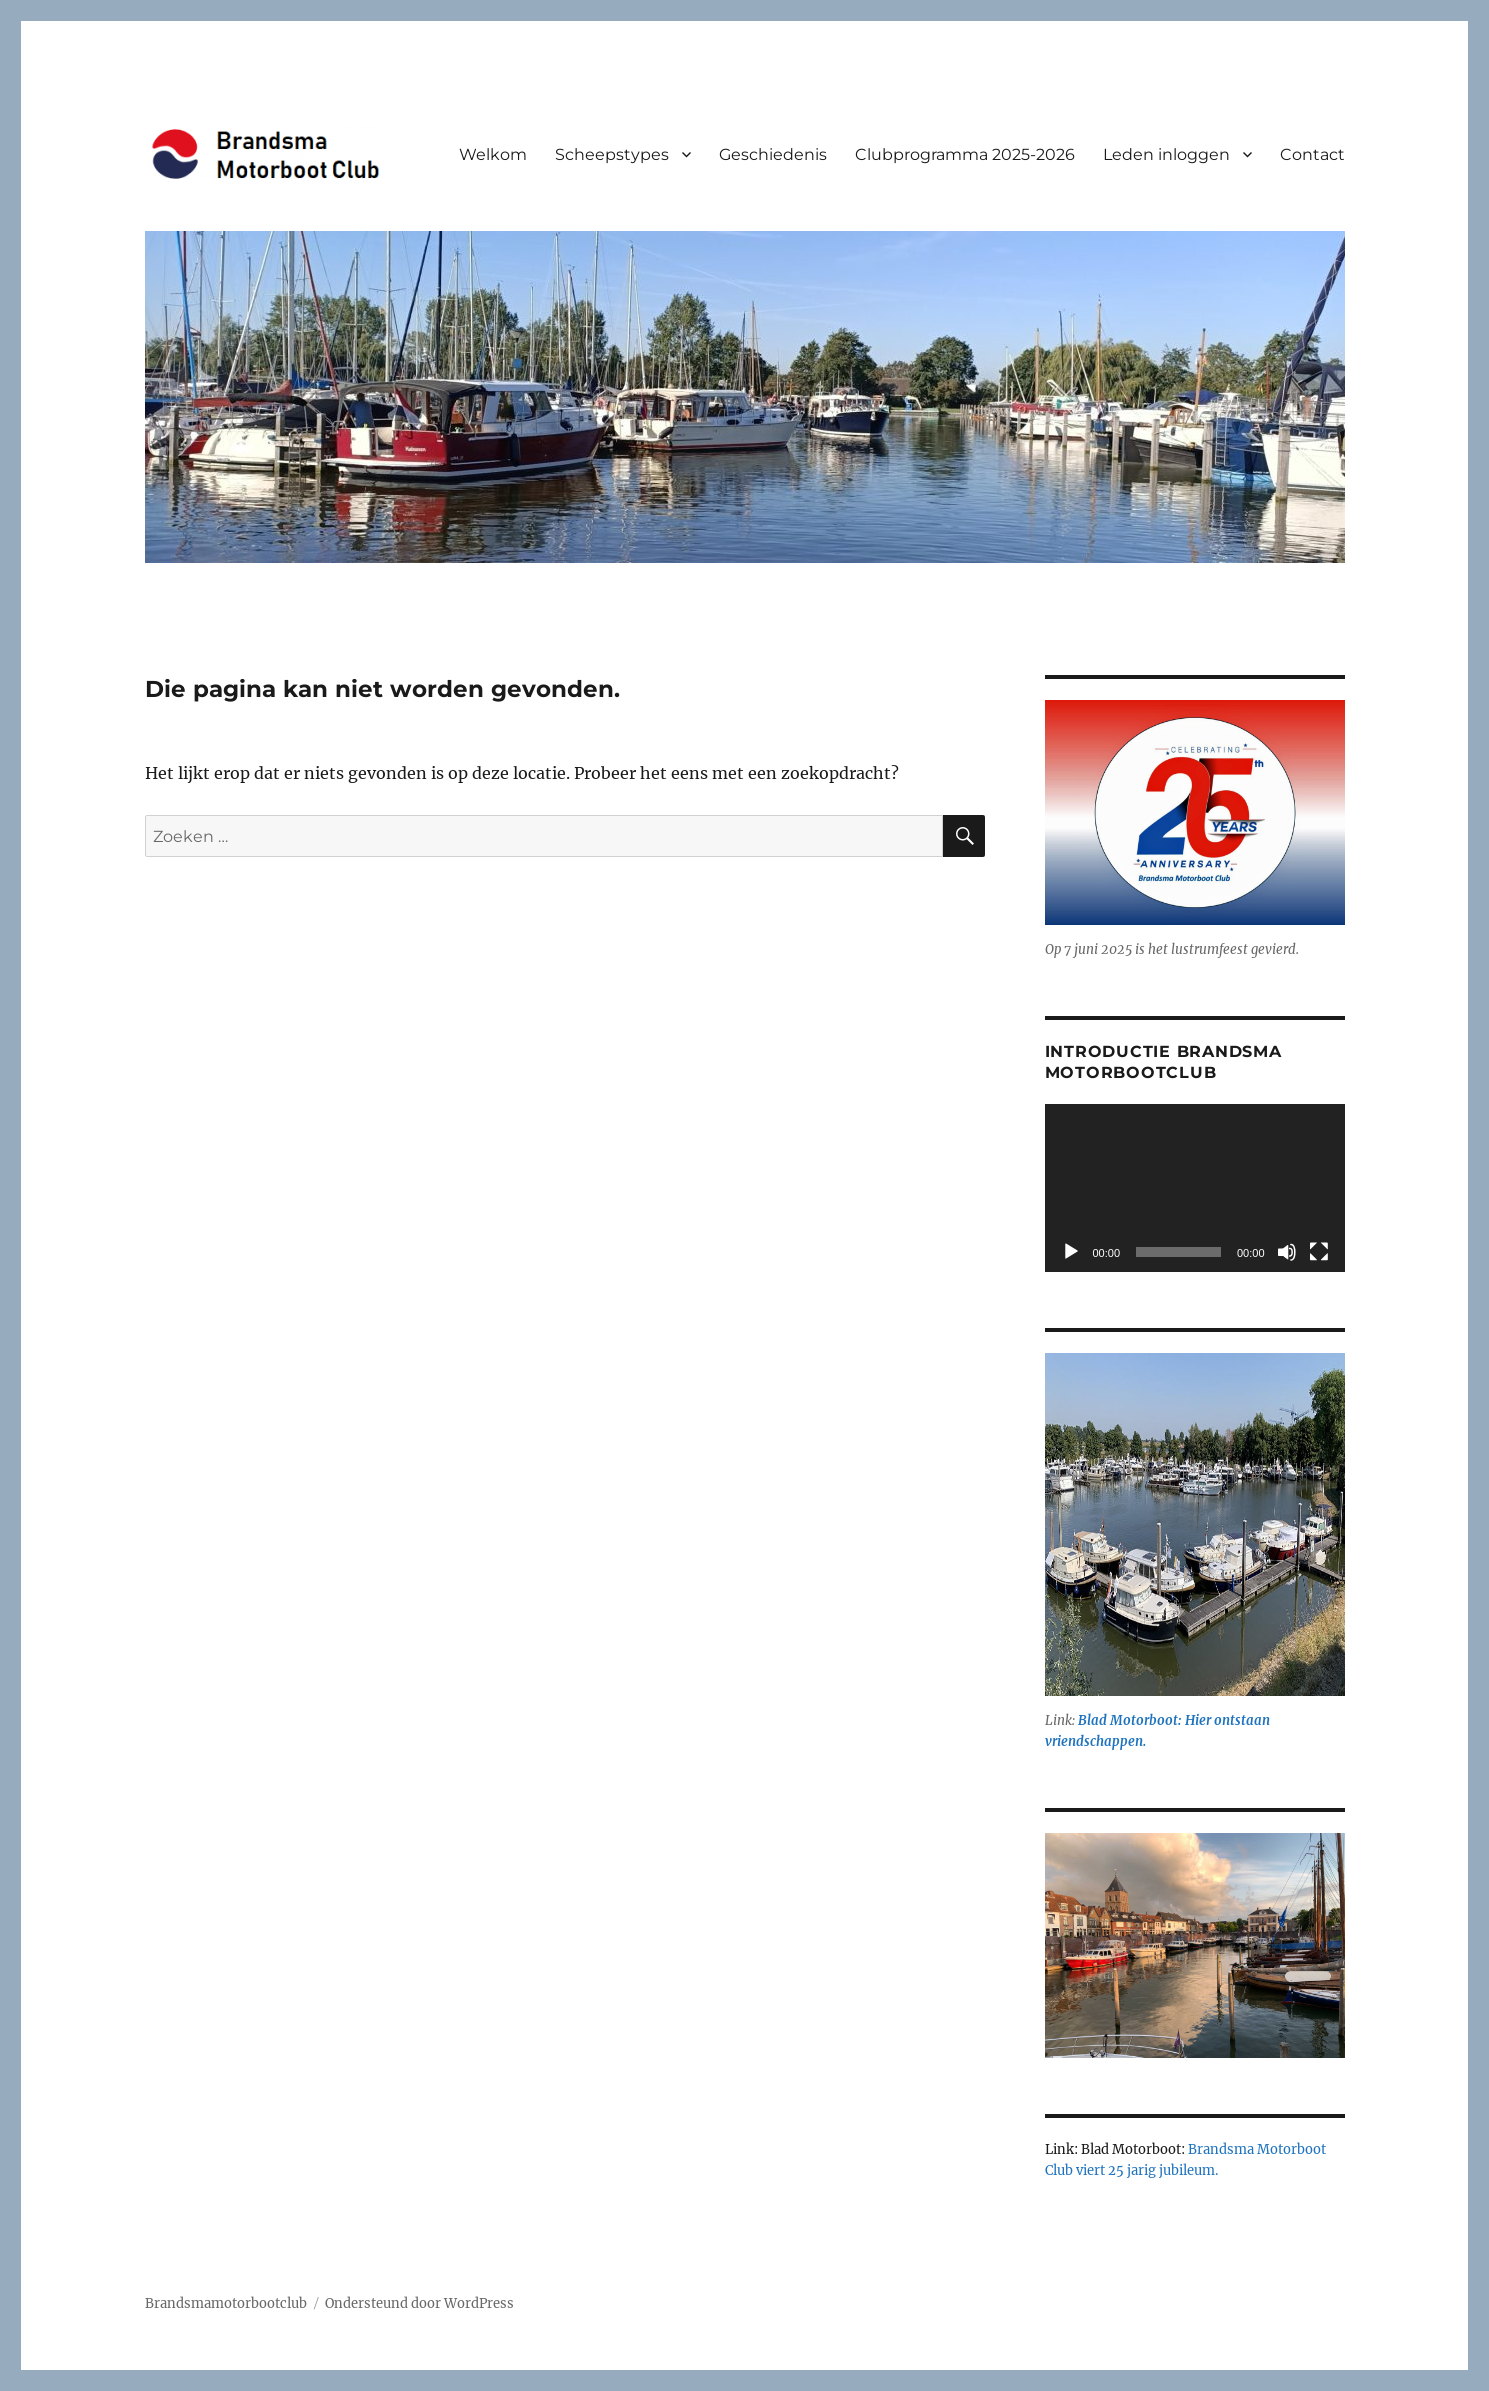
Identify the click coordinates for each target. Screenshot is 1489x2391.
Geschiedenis (773, 154)
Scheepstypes (612, 154)
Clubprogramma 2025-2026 (965, 154)
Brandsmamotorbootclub (226, 2303)
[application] (1195, 1188)
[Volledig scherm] (1319, 1252)
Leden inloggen (1166, 154)
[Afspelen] (1071, 1252)
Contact (1312, 154)
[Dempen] (1287, 1252)
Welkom (493, 154)
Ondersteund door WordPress (419, 2303)
